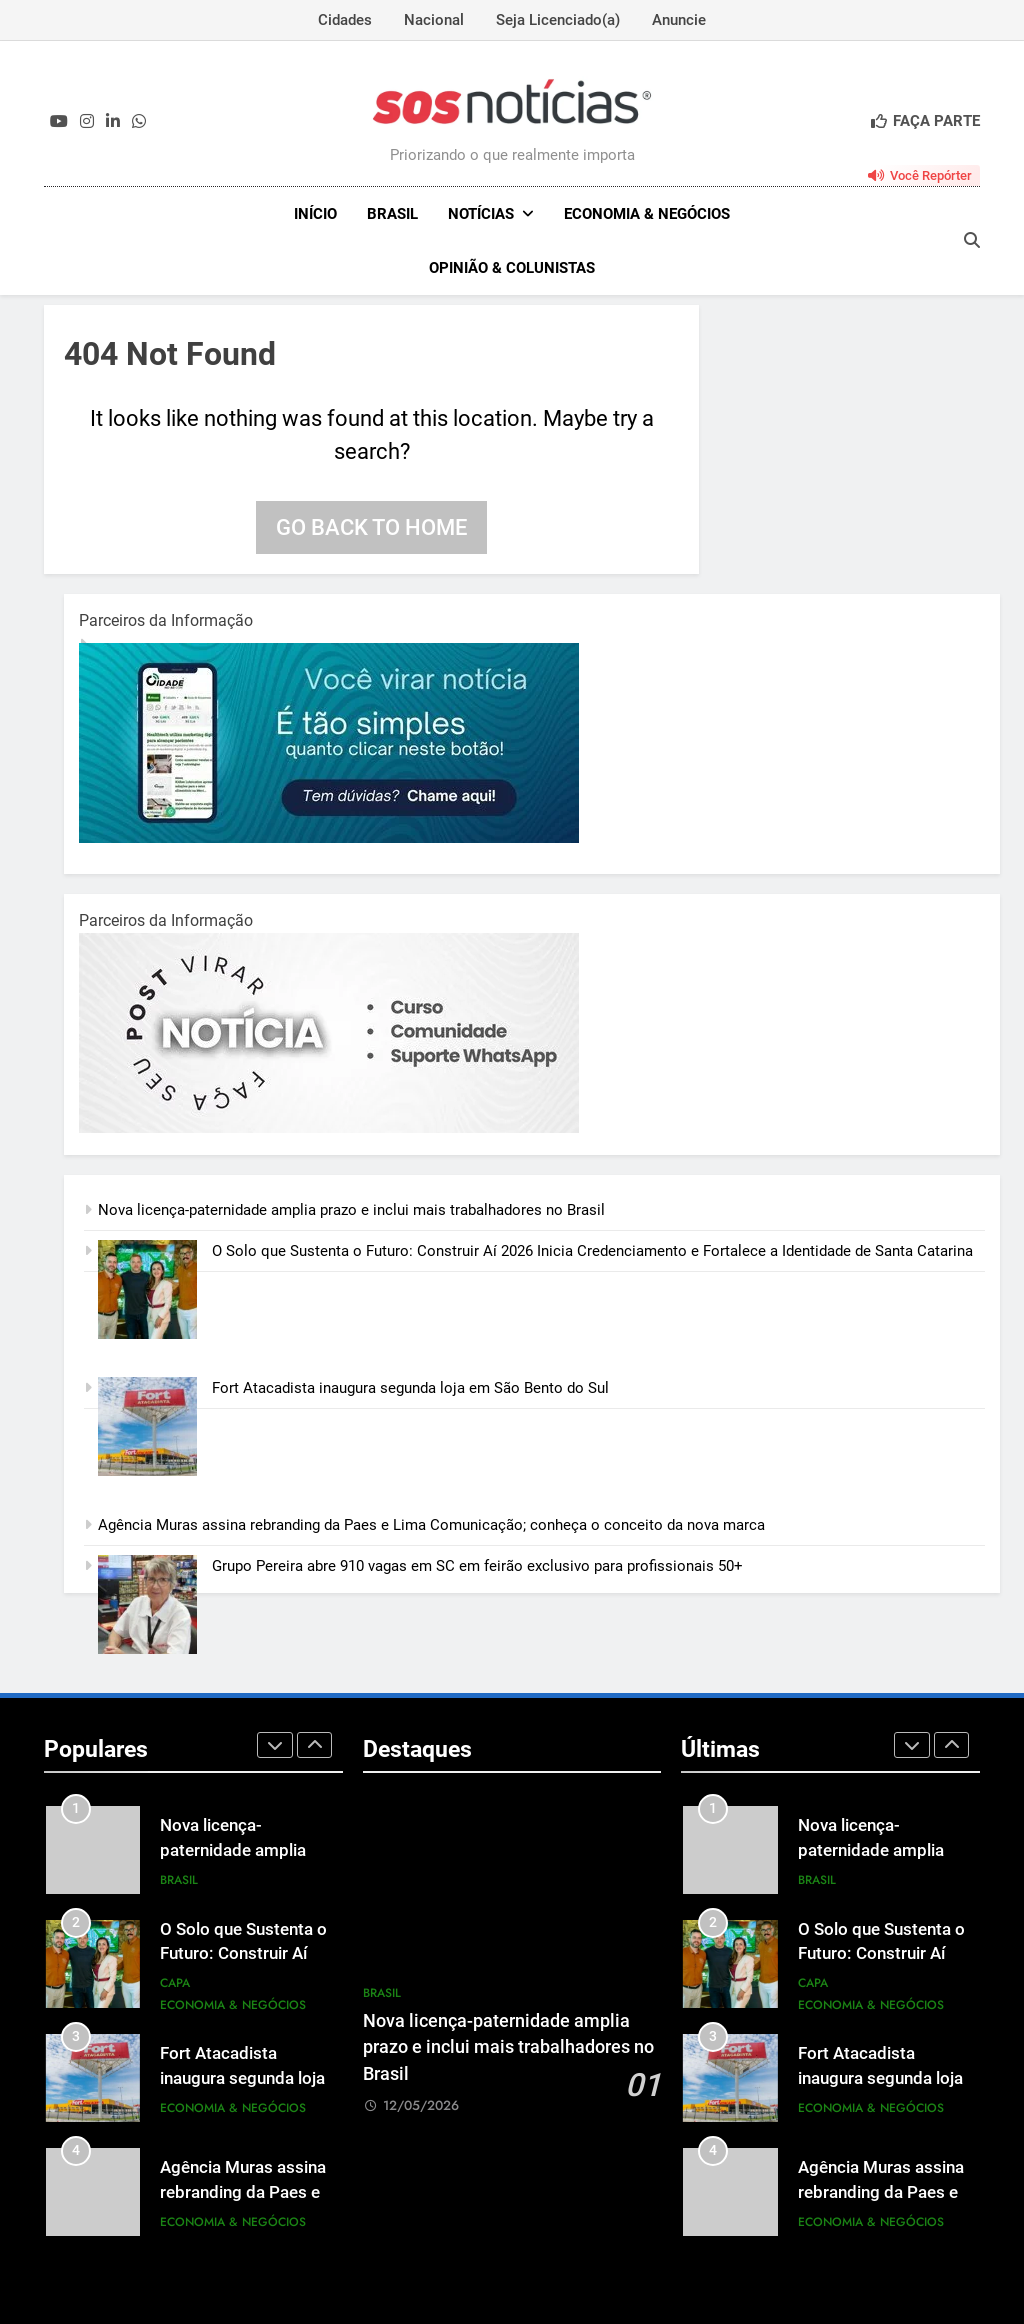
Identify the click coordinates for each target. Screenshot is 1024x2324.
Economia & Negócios (647, 214)
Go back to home (371, 527)
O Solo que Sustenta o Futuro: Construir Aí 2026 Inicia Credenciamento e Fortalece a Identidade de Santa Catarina (592, 1251)
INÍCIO (315, 214)
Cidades (345, 20)
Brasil (392, 214)
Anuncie (679, 20)
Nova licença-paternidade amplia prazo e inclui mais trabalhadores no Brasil (351, 1210)
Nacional (434, 20)
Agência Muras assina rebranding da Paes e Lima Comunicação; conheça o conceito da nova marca (431, 1525)
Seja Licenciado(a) (558, 20)
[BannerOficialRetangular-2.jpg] (329, 1128)
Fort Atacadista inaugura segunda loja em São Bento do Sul (412, 1388)
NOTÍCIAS (481, 214)
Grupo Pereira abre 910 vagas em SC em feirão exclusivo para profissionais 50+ (477, 1566)
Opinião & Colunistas (512, 268)
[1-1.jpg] (329, 838)
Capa (175, 1983)
